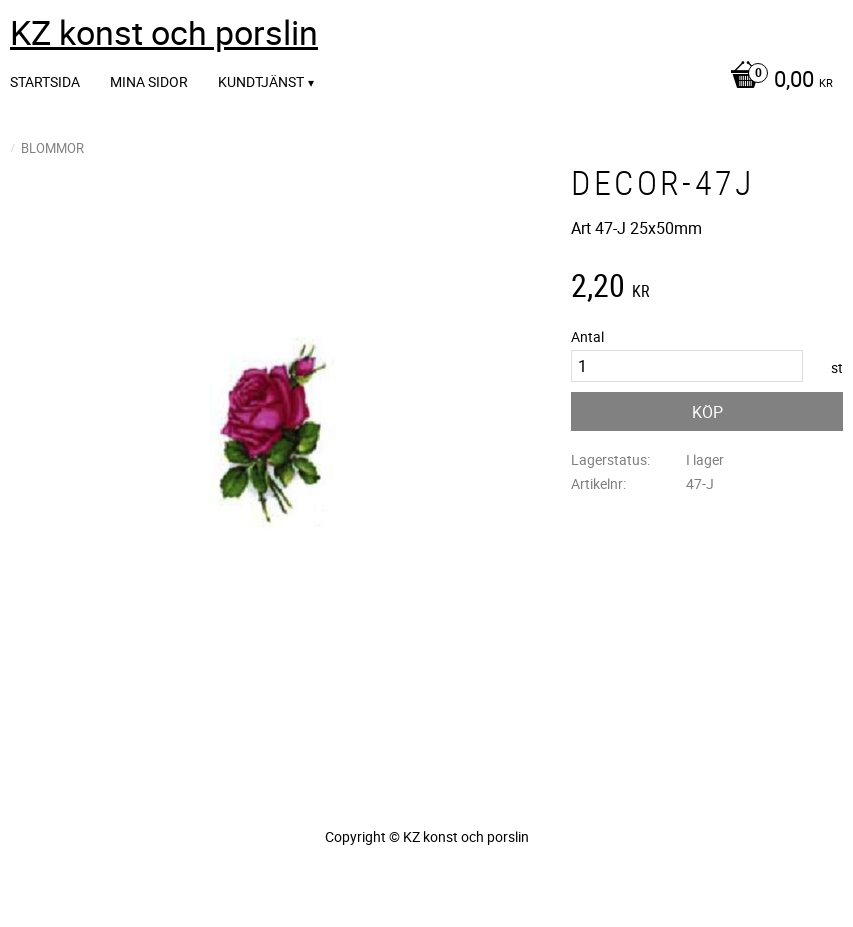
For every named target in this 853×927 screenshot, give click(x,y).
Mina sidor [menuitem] (149, 81)
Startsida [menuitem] (45, 81)
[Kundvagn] (776, 81)
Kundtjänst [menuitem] (261, 81)
